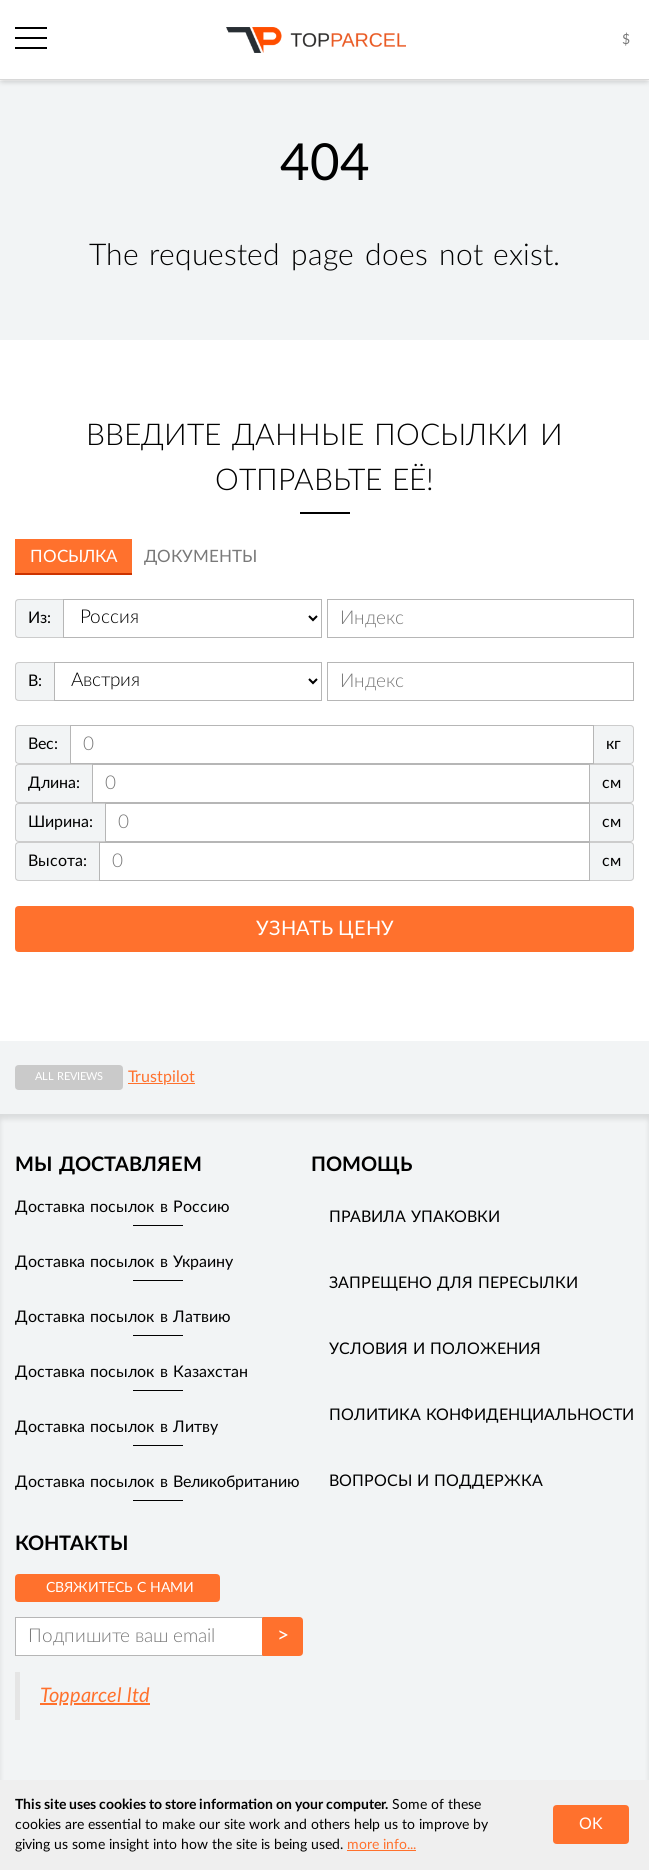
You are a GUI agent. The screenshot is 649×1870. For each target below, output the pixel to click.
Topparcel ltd (95, 1696)
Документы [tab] (200, 556)
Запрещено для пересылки (454, 1283)
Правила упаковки (414, 1217)
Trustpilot (161, 1077)
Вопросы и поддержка (436, 1481)
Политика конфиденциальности (481, 1415)
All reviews (69, 1076)
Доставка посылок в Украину (124, 1262)
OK (591, 1824)
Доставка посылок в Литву (116, 1427)
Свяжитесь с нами (120, 1588)
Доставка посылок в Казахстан (131, 1372)
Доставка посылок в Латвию (123, 1317)
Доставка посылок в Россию (122, 1207)
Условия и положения (435, 1349)
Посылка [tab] (73, 556)
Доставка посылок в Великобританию (157, 1482)
